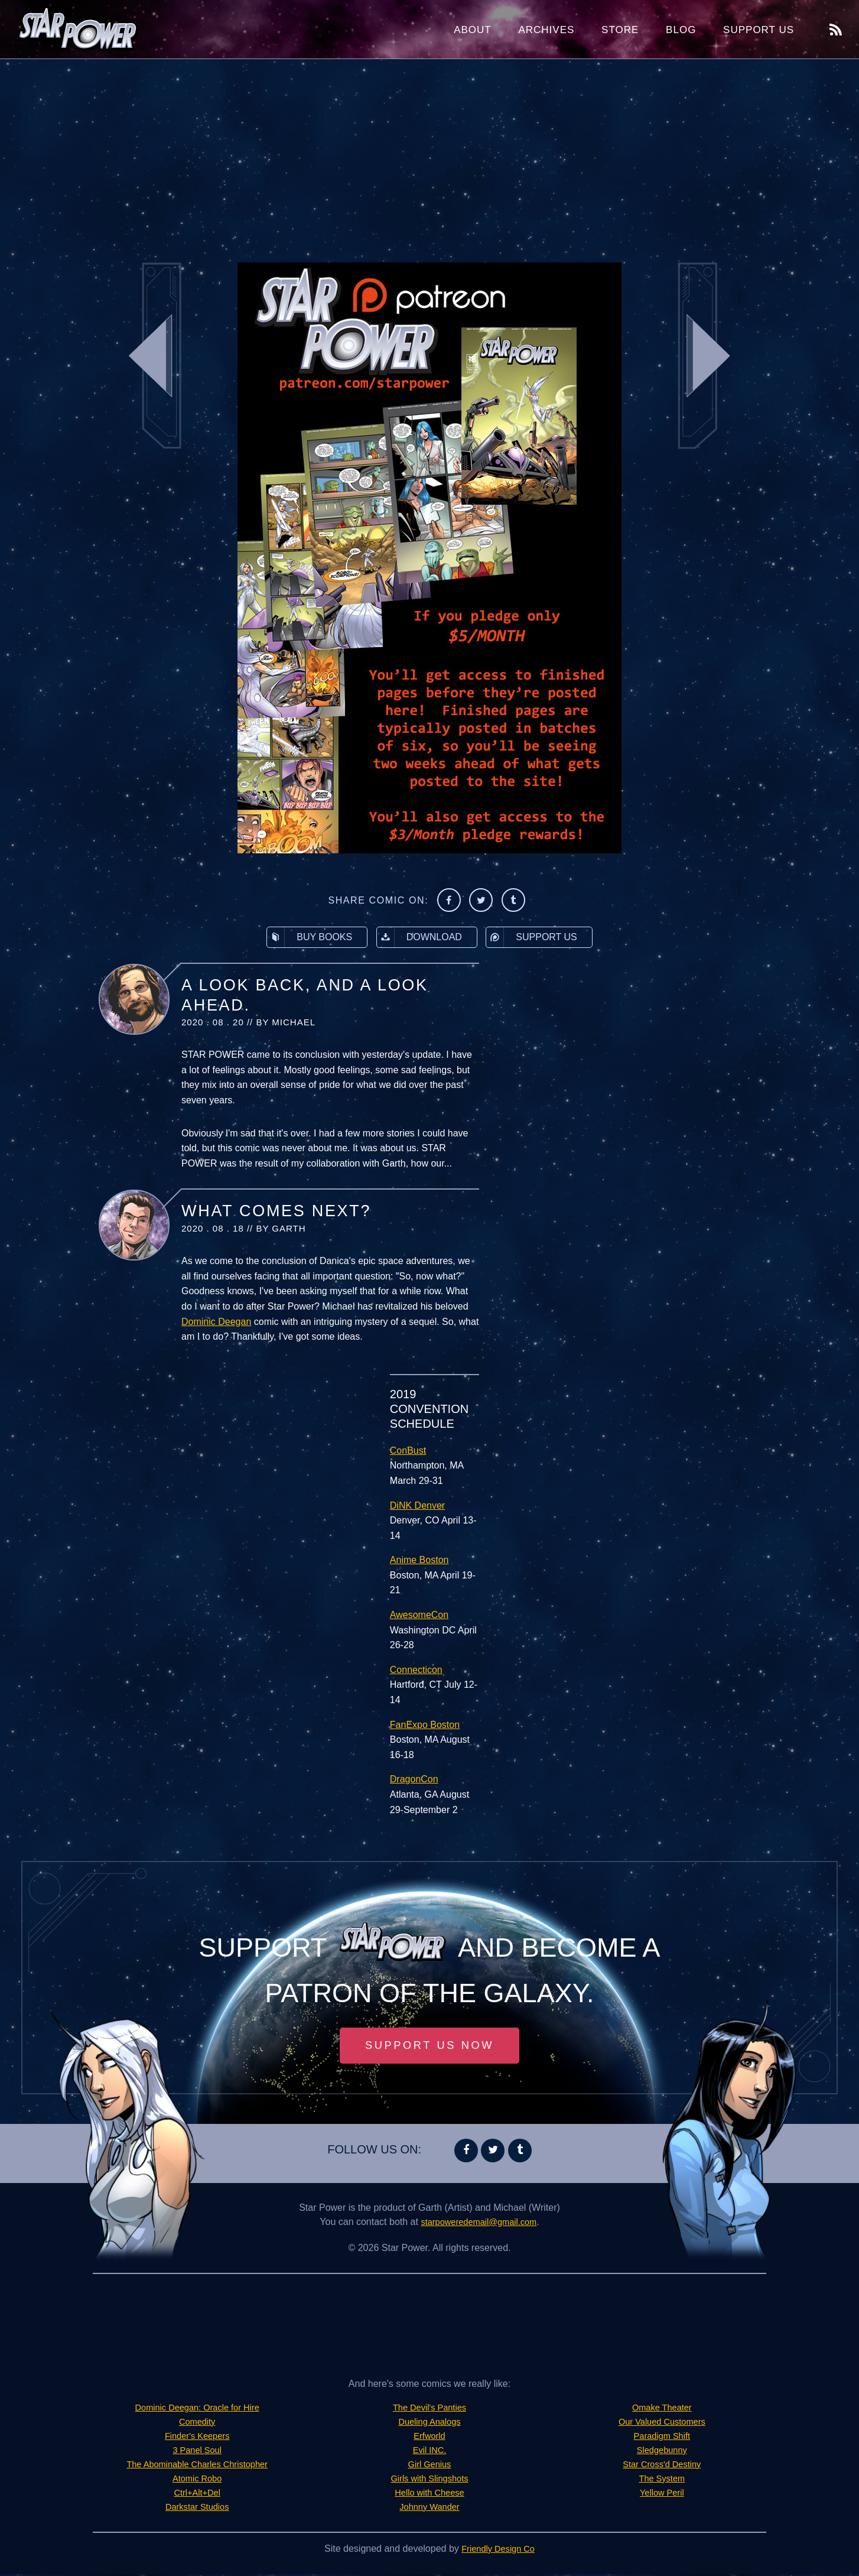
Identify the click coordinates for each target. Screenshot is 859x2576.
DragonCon (414, 1779)
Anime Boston (419, 1560)
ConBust (408, 1450)
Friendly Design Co (498, 2550)
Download (419, 937)
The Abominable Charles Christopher (196, 2466)
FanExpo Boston (425, 1725)
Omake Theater (662, 2409)
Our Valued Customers (662, 2423)
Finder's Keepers (196, 2437)
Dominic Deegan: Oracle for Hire (197, 2409)
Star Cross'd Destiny (662, 2466)
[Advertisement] (429, 153)
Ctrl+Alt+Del (197, 2494)
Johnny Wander (429, 2508)
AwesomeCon (419, 1615)
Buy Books (309, 937)
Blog (681, 29)
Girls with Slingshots (429, 2480)
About (473, 29)
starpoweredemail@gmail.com (478, 2223)
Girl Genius (429, 2466)
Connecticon (416, 1670)
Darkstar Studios (197, 2508)
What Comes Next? (276, 1211)
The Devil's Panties (429, 2409)
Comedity (197, 2423)
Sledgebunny (662, 2452)
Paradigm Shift (662, 2437)
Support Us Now (429, 2046)
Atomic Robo (197, 2480)
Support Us (758, 29)
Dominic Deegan (216, 1322)
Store (620, 29)
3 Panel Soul (197, 2452)
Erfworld (429, 2437)
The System (662, 2480)
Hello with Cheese (430, 2494)
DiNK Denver (417, 1505)
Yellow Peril (661, 2494)
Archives (546, 29)
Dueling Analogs (429, 2423)
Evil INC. (429, 2452)
